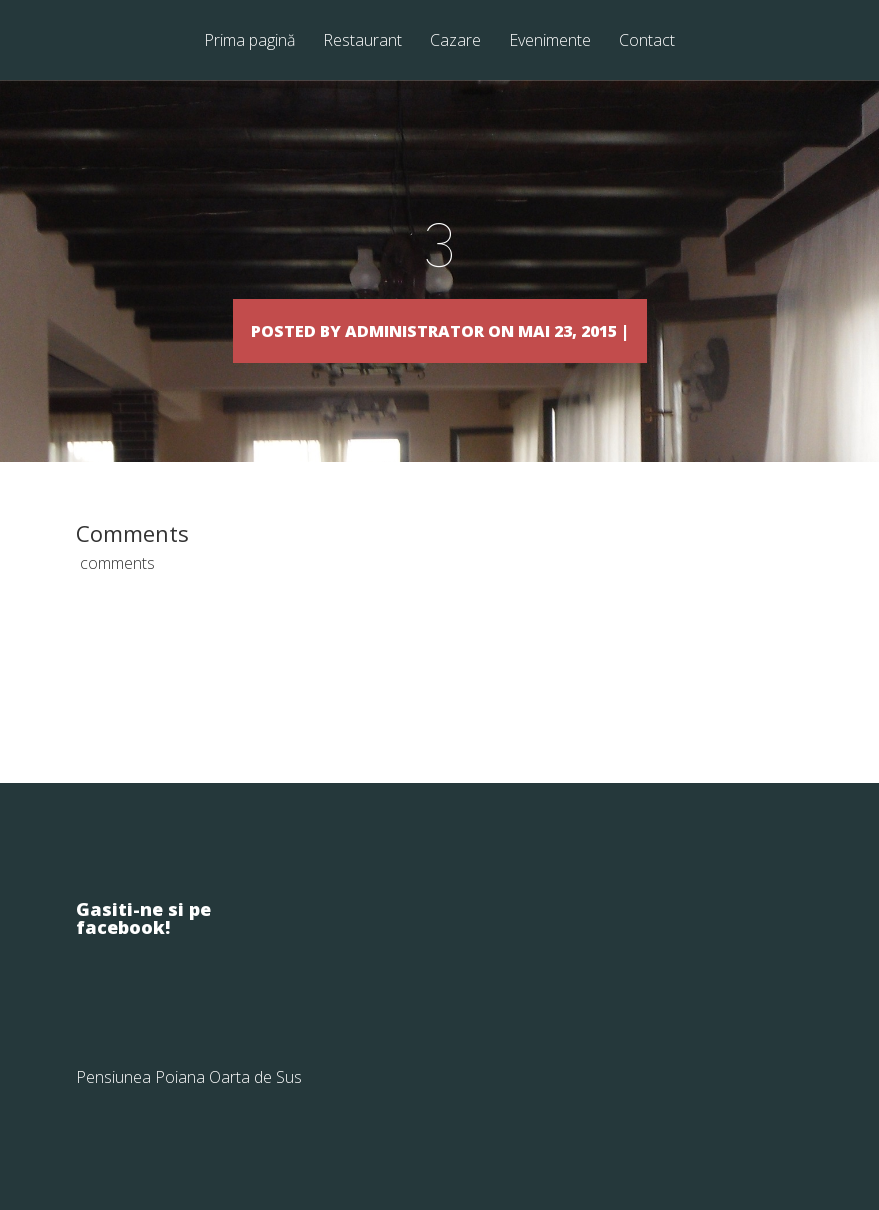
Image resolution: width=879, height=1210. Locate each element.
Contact (647, 41)
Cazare (455, 41)
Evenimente (550, 41)
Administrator (397, 329)
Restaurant (362, 41)
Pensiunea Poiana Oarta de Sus (189, 1106)
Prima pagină (249, 41)
